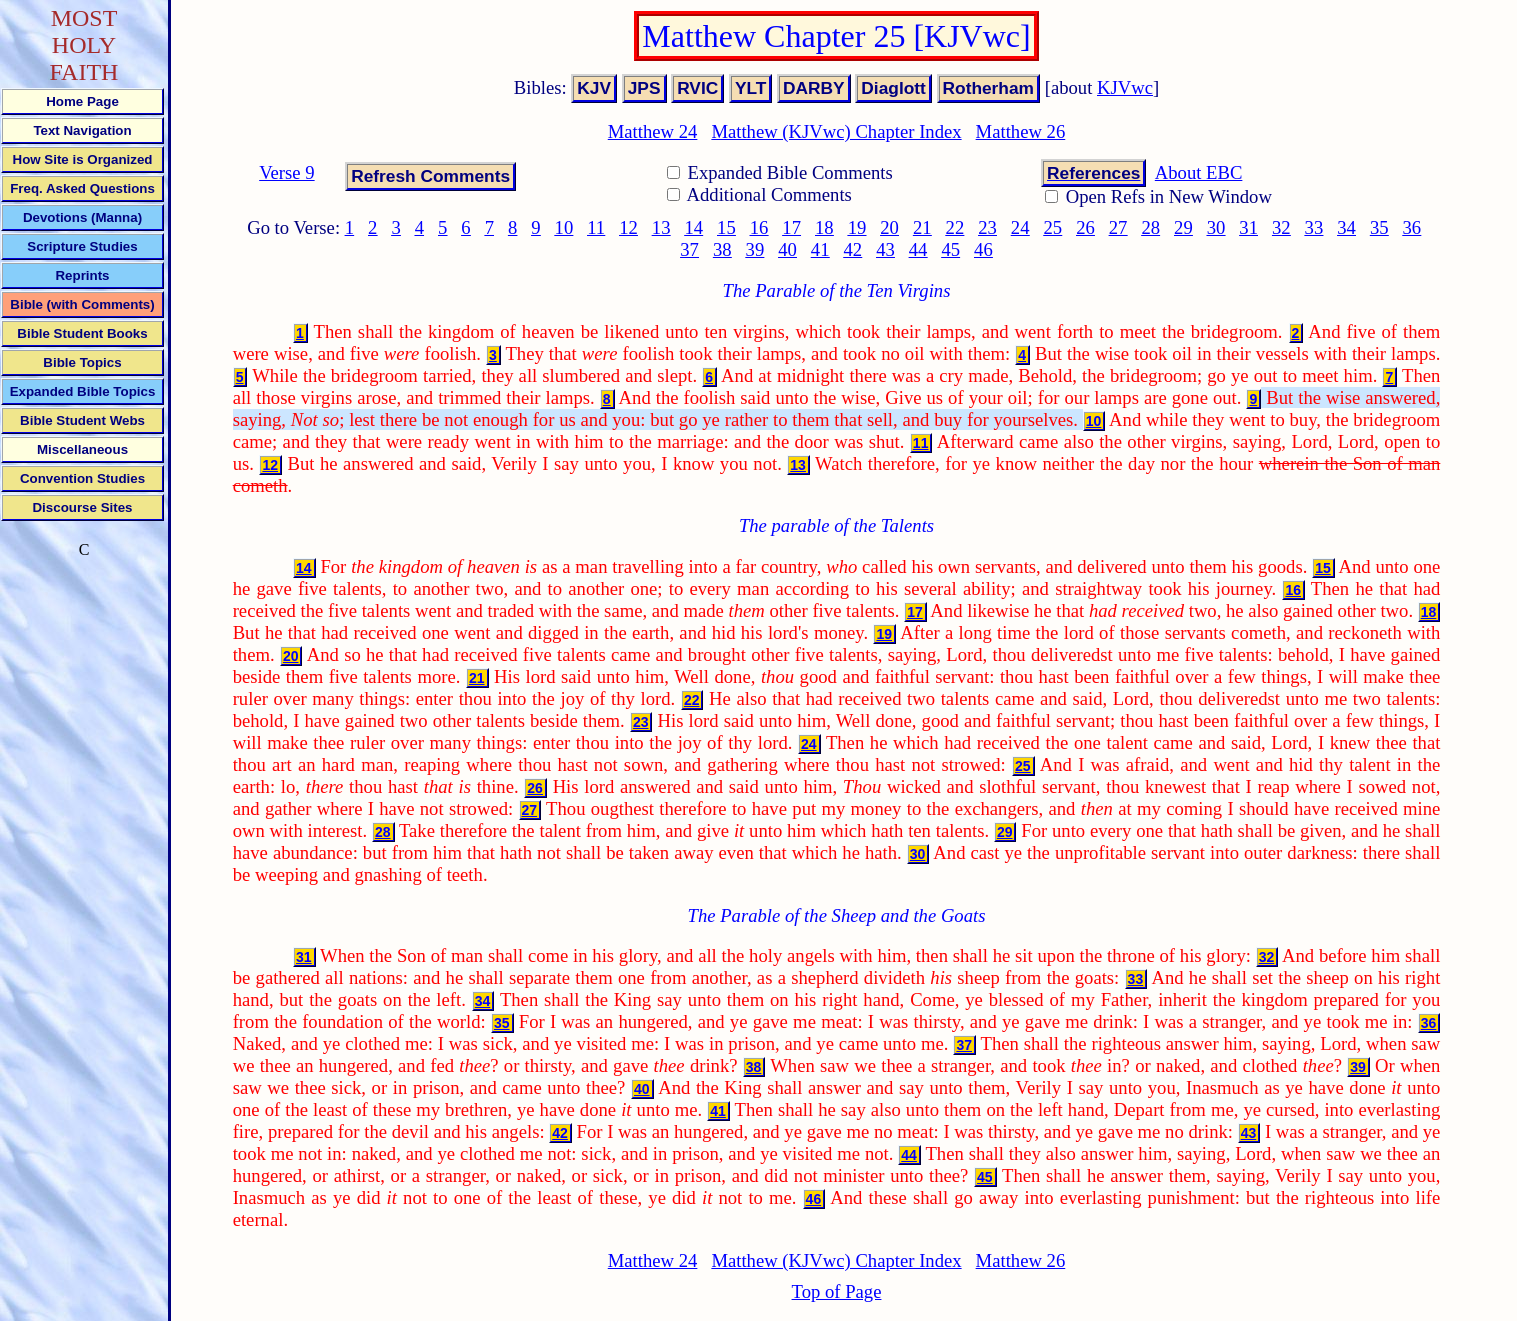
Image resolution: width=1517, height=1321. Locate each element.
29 (1183, 227)
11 (596, 227)
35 (1379, 227)
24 (1020, 227)
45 (950, 249)
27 (1118, 227)
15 (726, 227)
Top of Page (837, 1291)
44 (918, 249)
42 (852, 249)
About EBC (1199, 172)
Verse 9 (286, 172)
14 (693, 227)
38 (722, 249)
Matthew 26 (1021, 131)
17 (791, 227)
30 (1216, 227)
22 (955, 227)
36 (1412, 227)
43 (885, 249)
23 (987, 227)
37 (689, 249)
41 (820, 249)
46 (983, 249)
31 (1248, 227)
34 (1346, 227)
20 (889, 227)
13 (661, 227)
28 (1150, 227)
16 (759, 227)
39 (755, 249)
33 (1314, 227)
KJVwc (1125, 87)
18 (824, 227)
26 (1085, 227)
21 (922, 227)
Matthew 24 (653, 131)
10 (564, 227)
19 (857, 227)
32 (1281, 227)
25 (1052, 227)
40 (787, 249)
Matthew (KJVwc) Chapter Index (836, 131)
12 (628, 227)
